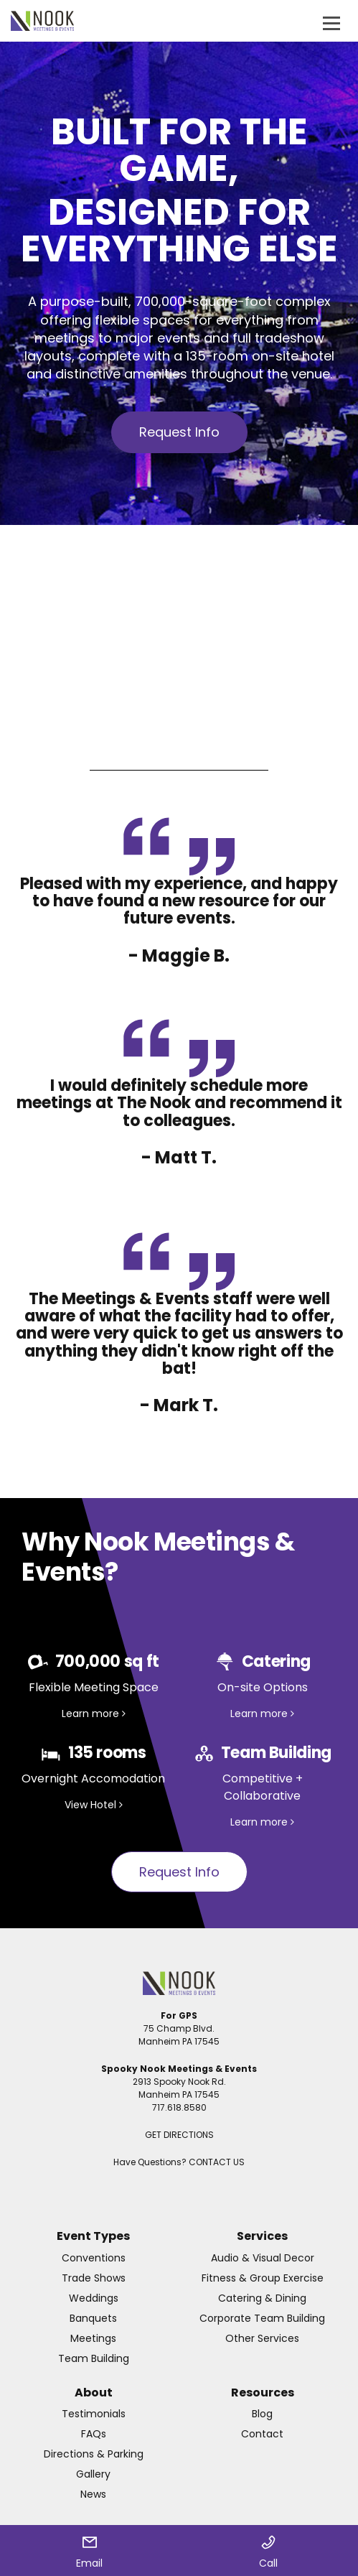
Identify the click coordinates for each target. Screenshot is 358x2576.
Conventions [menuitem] (94, 2258)
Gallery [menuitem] (93, 2474)
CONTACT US (217, 2162)
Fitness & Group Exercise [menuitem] (263, 2278)
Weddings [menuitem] (93, 2298)
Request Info (179, 432)
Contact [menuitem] (262, 2434)
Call (268, 2552)
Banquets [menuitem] (93, 2318)
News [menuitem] (93, 2494)
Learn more (94, 1713)
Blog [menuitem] (262, 2414)
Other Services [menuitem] (262, 2338)
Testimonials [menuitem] (94, 2414)
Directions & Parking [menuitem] (93, 2454)
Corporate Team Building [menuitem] (262, 2318)
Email (89, 2552)
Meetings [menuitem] (93, 2338)
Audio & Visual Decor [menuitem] (262, 2258)
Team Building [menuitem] (93, 2358)
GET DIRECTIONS (179, 2135)
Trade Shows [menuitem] (94, 2278)
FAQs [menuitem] (93, 2434)
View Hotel (94, 1805)
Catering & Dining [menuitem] (262, 2298)
